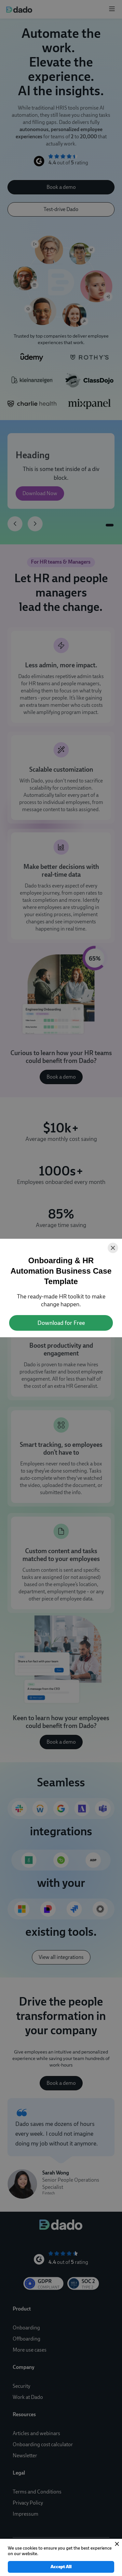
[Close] (113, 1248)
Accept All (61, 2566)
